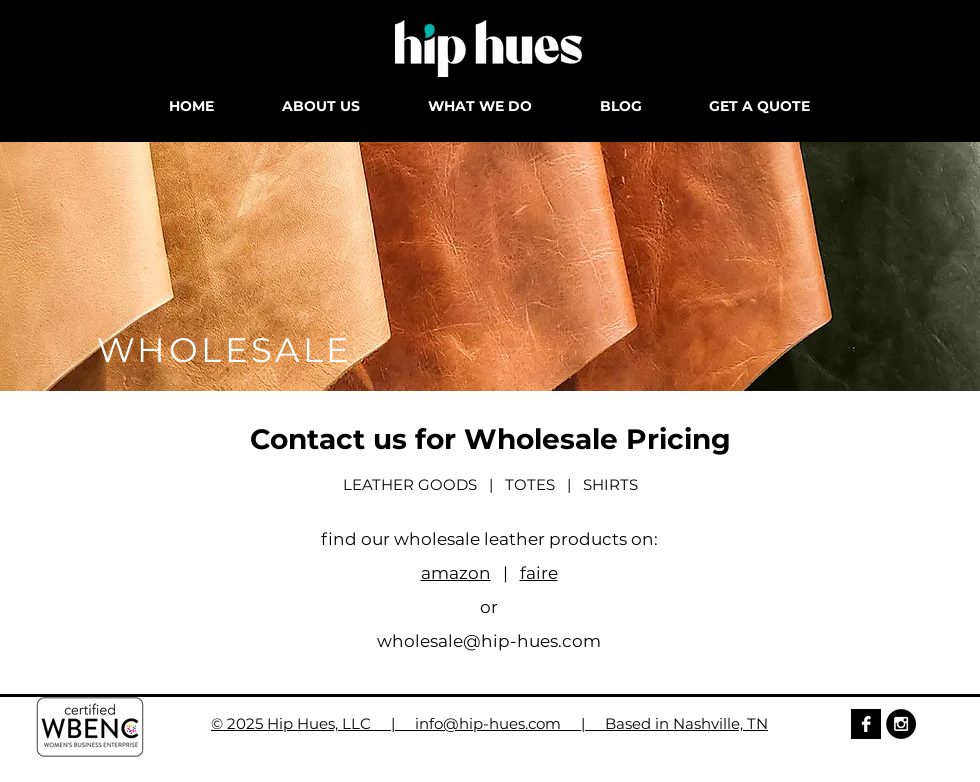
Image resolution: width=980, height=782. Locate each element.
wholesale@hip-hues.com (489, 641)
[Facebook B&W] (866, 724)
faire (539, 573)
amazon (456, 573)
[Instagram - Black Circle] (901, 724)
